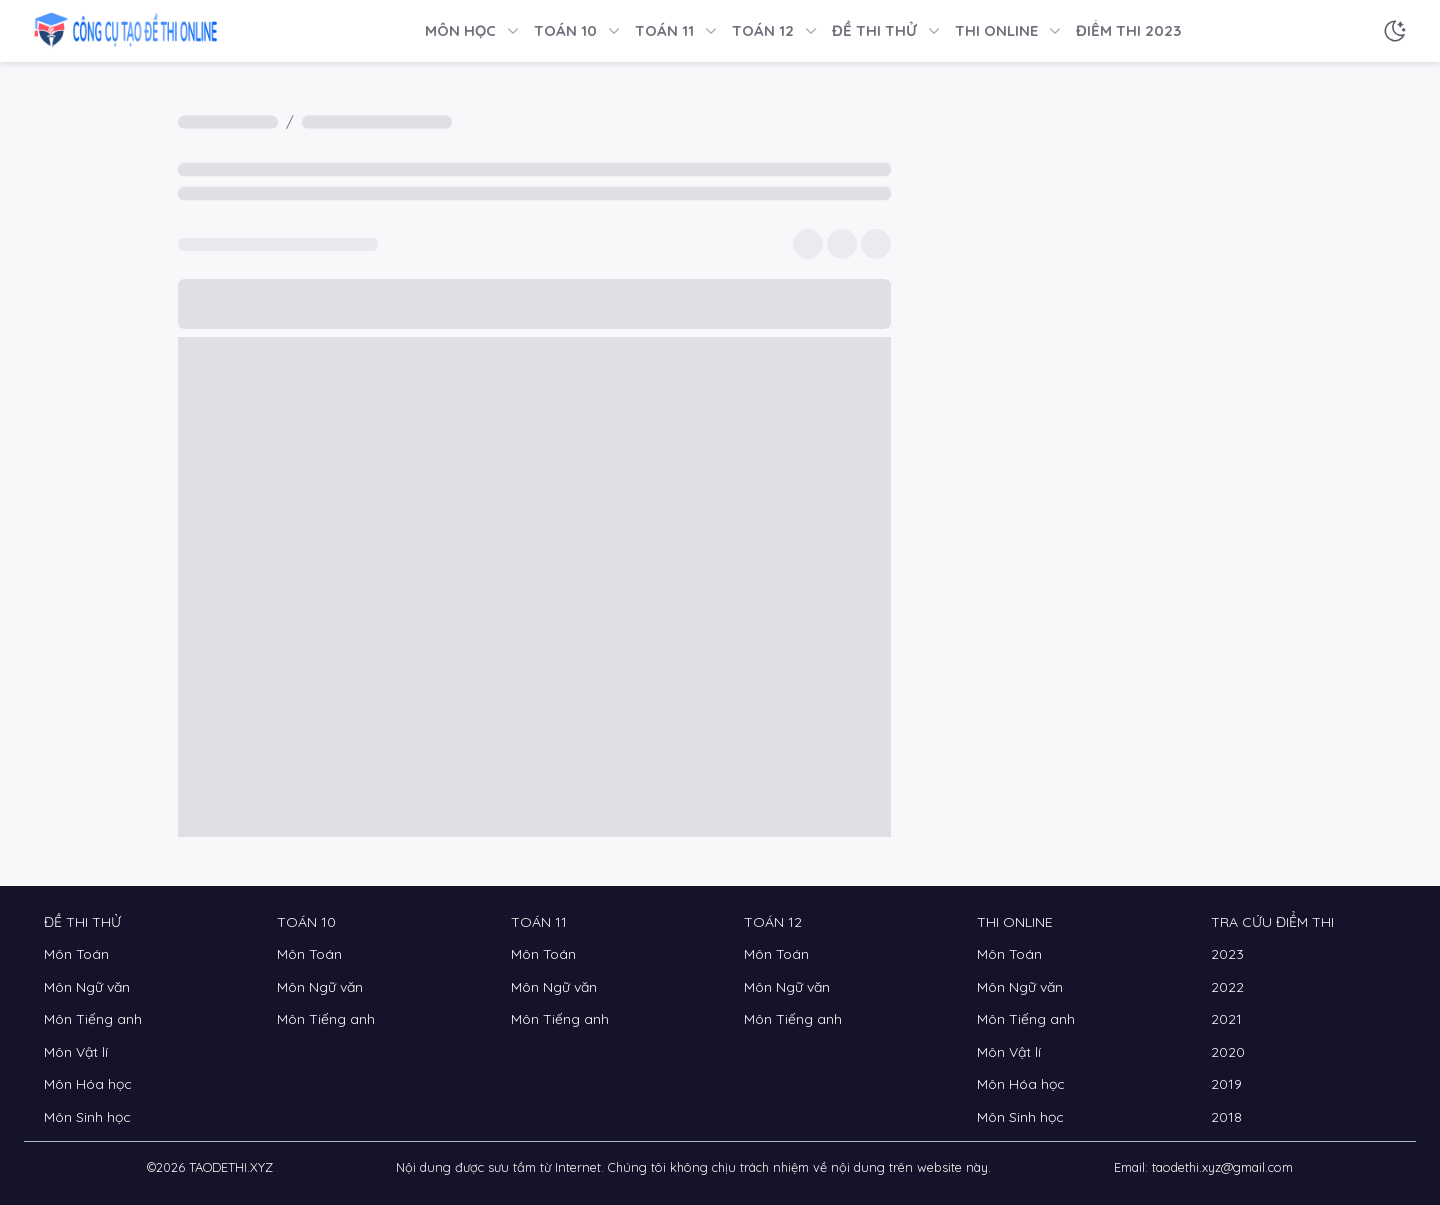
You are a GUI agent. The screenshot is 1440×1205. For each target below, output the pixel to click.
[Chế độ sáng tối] (1395, 31)
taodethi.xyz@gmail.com (1222, 1167)
